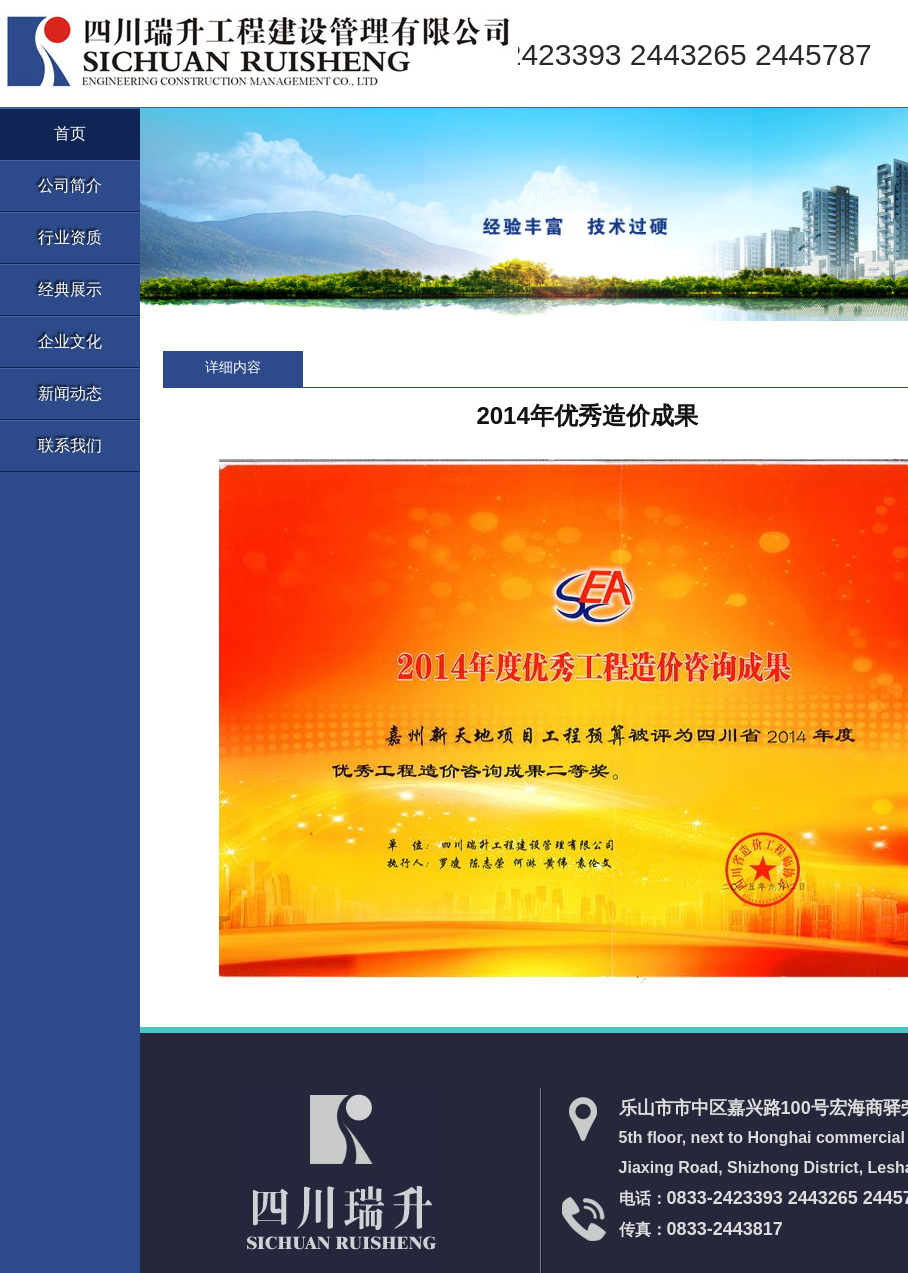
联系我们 (70, 445)
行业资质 (70, 237)
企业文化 (70, 341)
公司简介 (70, 185)
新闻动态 (70, 393)
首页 (70, 133)
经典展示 (70, 289)
